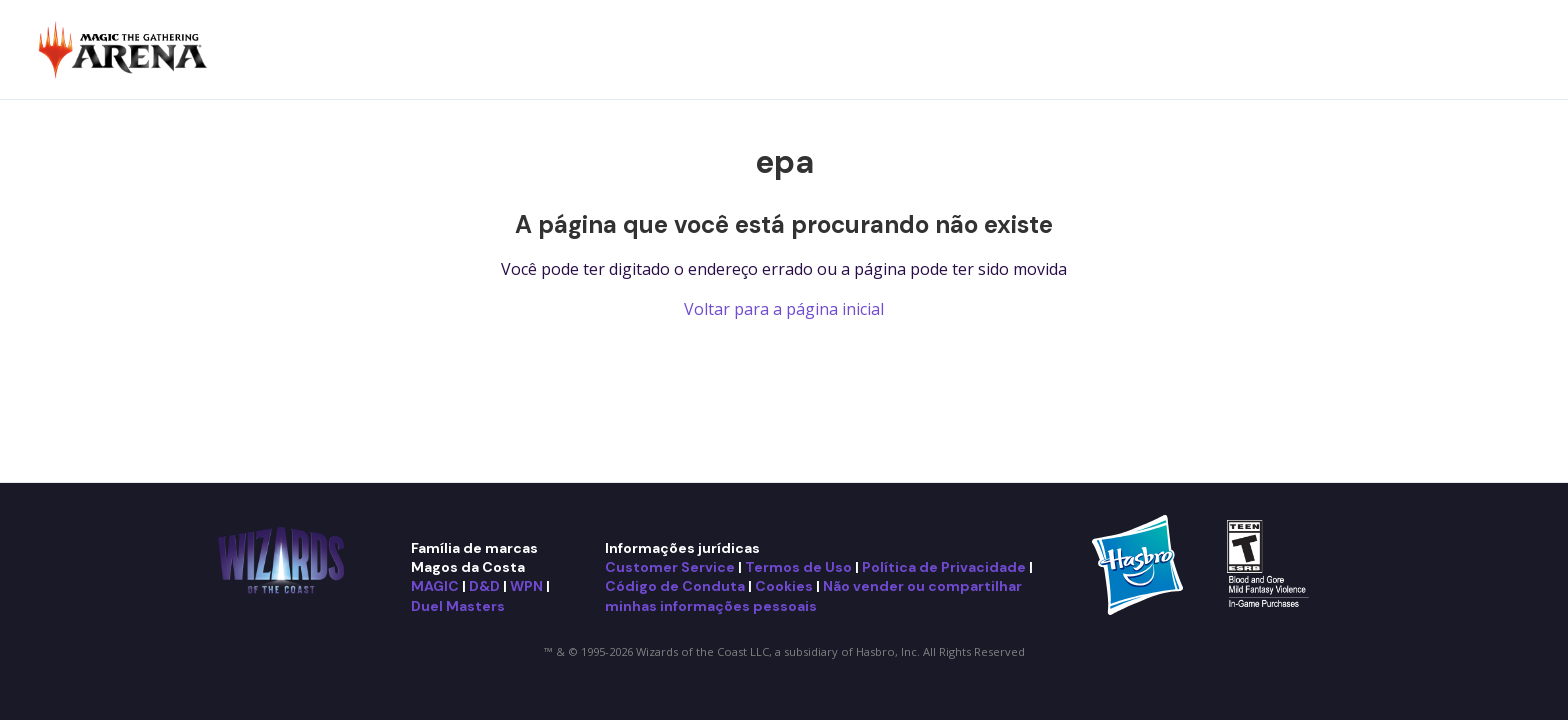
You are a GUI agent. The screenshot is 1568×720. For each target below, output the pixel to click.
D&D (484, 586)
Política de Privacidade (944, 567)
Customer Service (670, 567)
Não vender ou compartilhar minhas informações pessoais (813, 595)
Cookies (784, 586)
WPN (526, 586)
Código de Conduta (675, 586)
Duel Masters (458, 606)
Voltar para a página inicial (784, 309)
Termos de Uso (798, 567)
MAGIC (435, 586)
